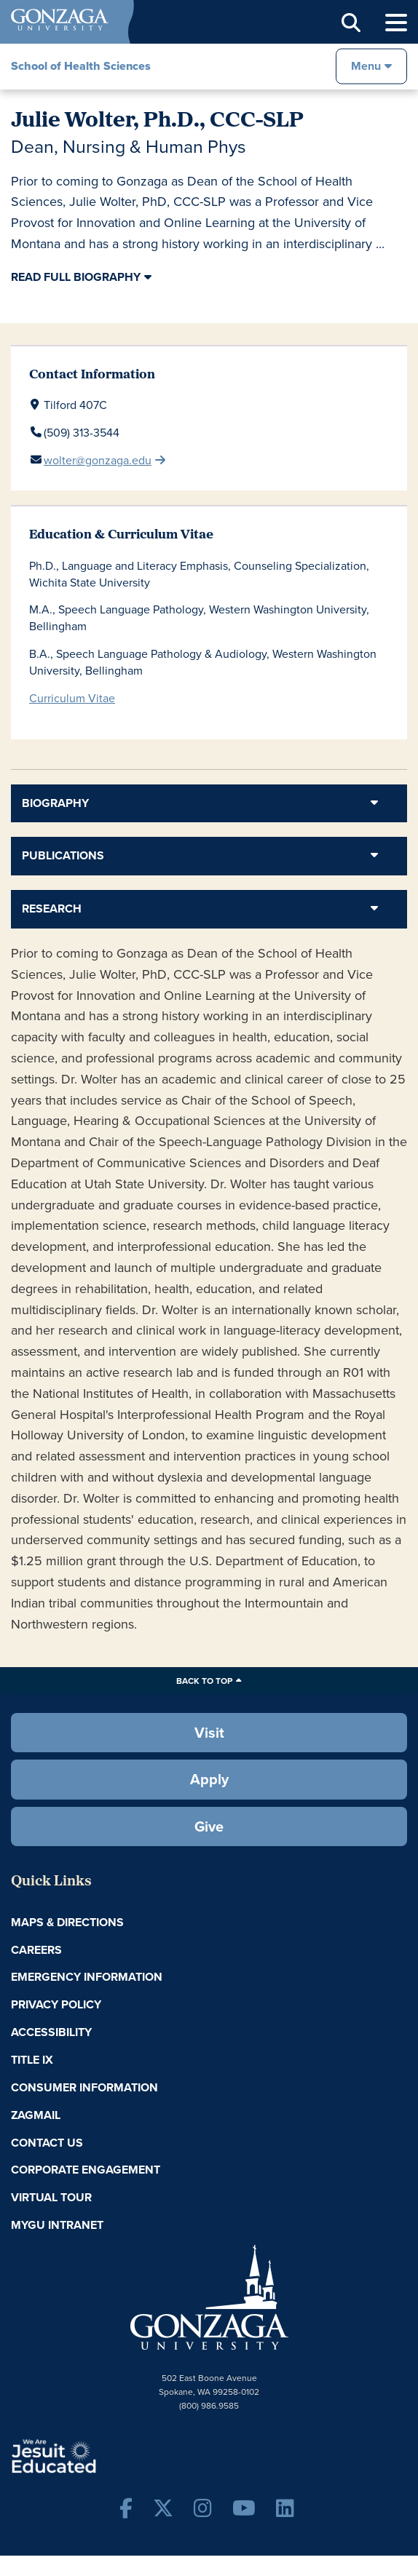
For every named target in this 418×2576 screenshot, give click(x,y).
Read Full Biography (76, 277)
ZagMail (35, 2115)
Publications (63, 855)
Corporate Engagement (85, 2169)
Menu (366, 65)
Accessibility (51, 2032)
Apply (209, 1778)
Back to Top (204, 1680)
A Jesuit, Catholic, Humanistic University (98, 2455)
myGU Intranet (57, 2225)
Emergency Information (86, 1976)
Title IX (32, 2059)
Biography (55, 803)
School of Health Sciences (81, 65)
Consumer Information (84, 2087)
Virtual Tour (51, 2197)
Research (52, 908)
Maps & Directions (67, 1922)
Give (209, 1826)
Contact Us (47, 2142)
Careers (36, 1949)
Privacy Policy (56, 2004)
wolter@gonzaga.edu (97, 460)
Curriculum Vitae (72, 698)
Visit (209, 1732)
